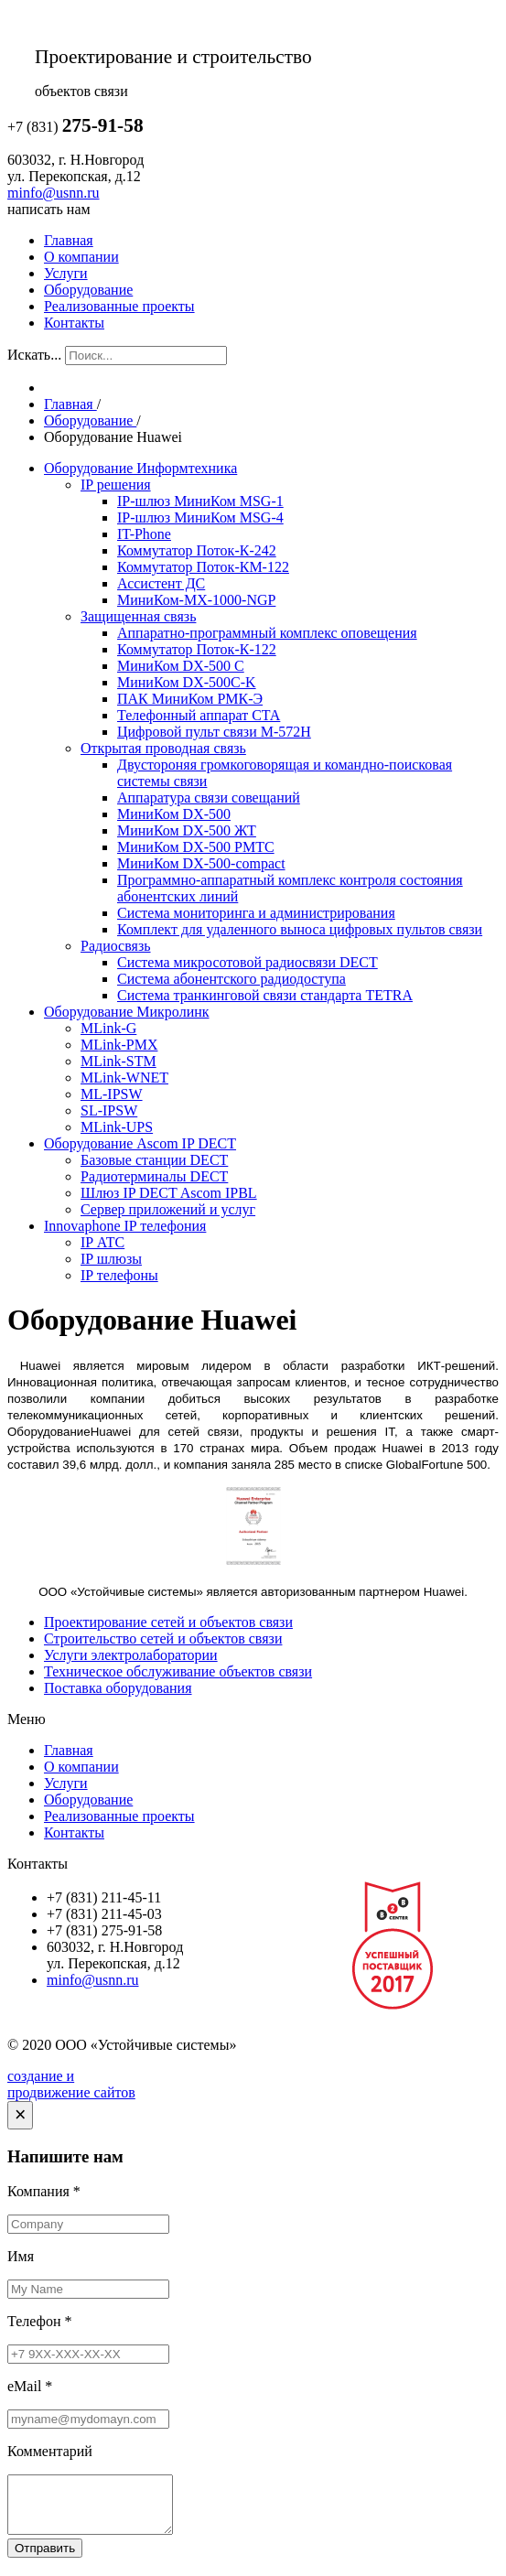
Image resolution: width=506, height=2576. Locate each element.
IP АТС (102, 1242)
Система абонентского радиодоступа (231, 978)
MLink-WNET (124, 1077)
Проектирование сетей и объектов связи (168, 1622)
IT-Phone (144, 534)
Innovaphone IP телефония (125, 1226)
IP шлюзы (111, 1258)
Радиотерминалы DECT (154, 1176)
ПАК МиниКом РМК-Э (190, 698)
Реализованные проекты (119, 306)
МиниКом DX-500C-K (186, 682)
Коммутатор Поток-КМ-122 (203, 567)
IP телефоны (119, 1275)
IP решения (116, 484)
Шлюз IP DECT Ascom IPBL (169, 1193)
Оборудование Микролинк (127, 1011)
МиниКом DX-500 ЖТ (186, 830)
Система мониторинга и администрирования (256, 913)
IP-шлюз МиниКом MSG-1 (200, 501)
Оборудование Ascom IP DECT (140, 1143)
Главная (68, 240)
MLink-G (108, 1028)
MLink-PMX (119, 1044)
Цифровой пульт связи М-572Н (214, 731)
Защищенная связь (138, 616)
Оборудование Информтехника (140, 468)
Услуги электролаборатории (131, 1655)
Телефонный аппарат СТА (198, 715)
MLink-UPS (117, 1127)
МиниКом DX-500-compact (201, 863)
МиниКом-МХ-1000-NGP (196, 600)
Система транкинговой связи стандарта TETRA (265, 995)
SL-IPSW (109, 1110)
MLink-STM (118, 1061)
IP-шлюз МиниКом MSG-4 (200, 517)
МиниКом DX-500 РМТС (196, 847)
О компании (81, 256)
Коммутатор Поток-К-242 (196, 550)
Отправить (45, 2559)
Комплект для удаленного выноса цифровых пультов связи (299, 929)
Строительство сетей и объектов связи (163, 1638)
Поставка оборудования (118, 1688)
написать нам (49, 209)
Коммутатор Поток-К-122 (196, 649)
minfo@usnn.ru (53, 192)
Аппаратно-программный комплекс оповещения (267, 633)
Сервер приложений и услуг (168, 1209)
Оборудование (88, 289)
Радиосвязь (116, 946)
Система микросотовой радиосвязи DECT (247, 962)
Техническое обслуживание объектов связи (178, 1671)
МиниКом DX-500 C (180, 666)
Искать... (34, 354)
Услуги (66, 273)
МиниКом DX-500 (174, 814)
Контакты (74, 322)
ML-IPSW (112, 1094)
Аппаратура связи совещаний (208, 797)
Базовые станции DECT (154, 1160)
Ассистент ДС (161, 583)
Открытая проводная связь (163, 748)
